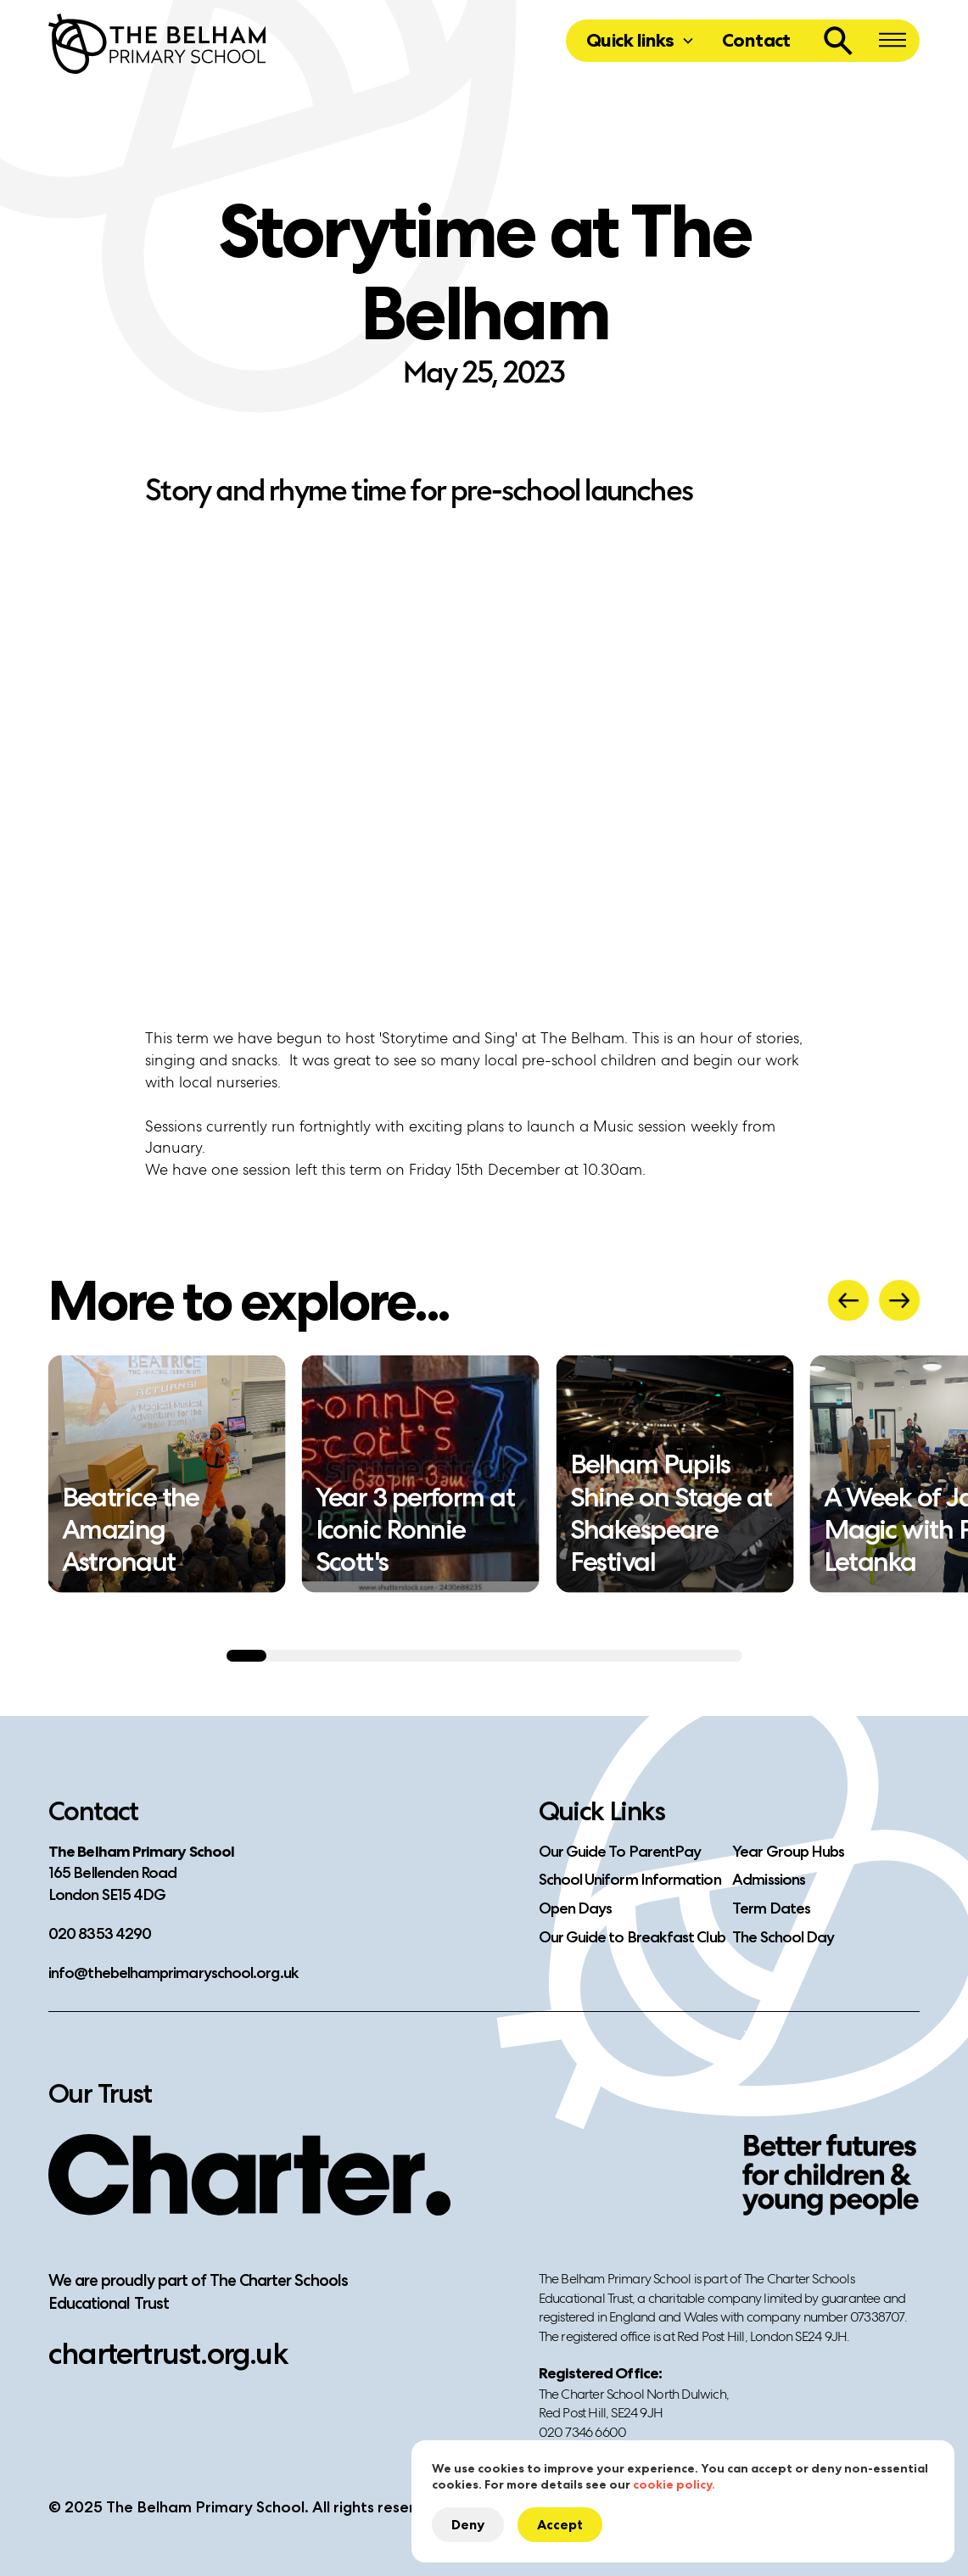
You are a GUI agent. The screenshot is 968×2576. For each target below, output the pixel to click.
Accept (560, 2525)
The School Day (783, 1937)
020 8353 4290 (99, 1934)
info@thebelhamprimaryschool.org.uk (173, 1973)
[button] (640, 41)
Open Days (576, 1908)
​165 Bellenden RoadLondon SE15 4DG (141, 1873)
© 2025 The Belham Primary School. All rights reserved (245, 2507)
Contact (756, 40)
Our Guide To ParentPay (620, 1851)
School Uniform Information (630, 1879)
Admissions (768, 1879)
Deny (467, 2525)
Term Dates (771, 1908)
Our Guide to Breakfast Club (632, 1937)
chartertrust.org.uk (168, 2353)
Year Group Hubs (788, 1851)
